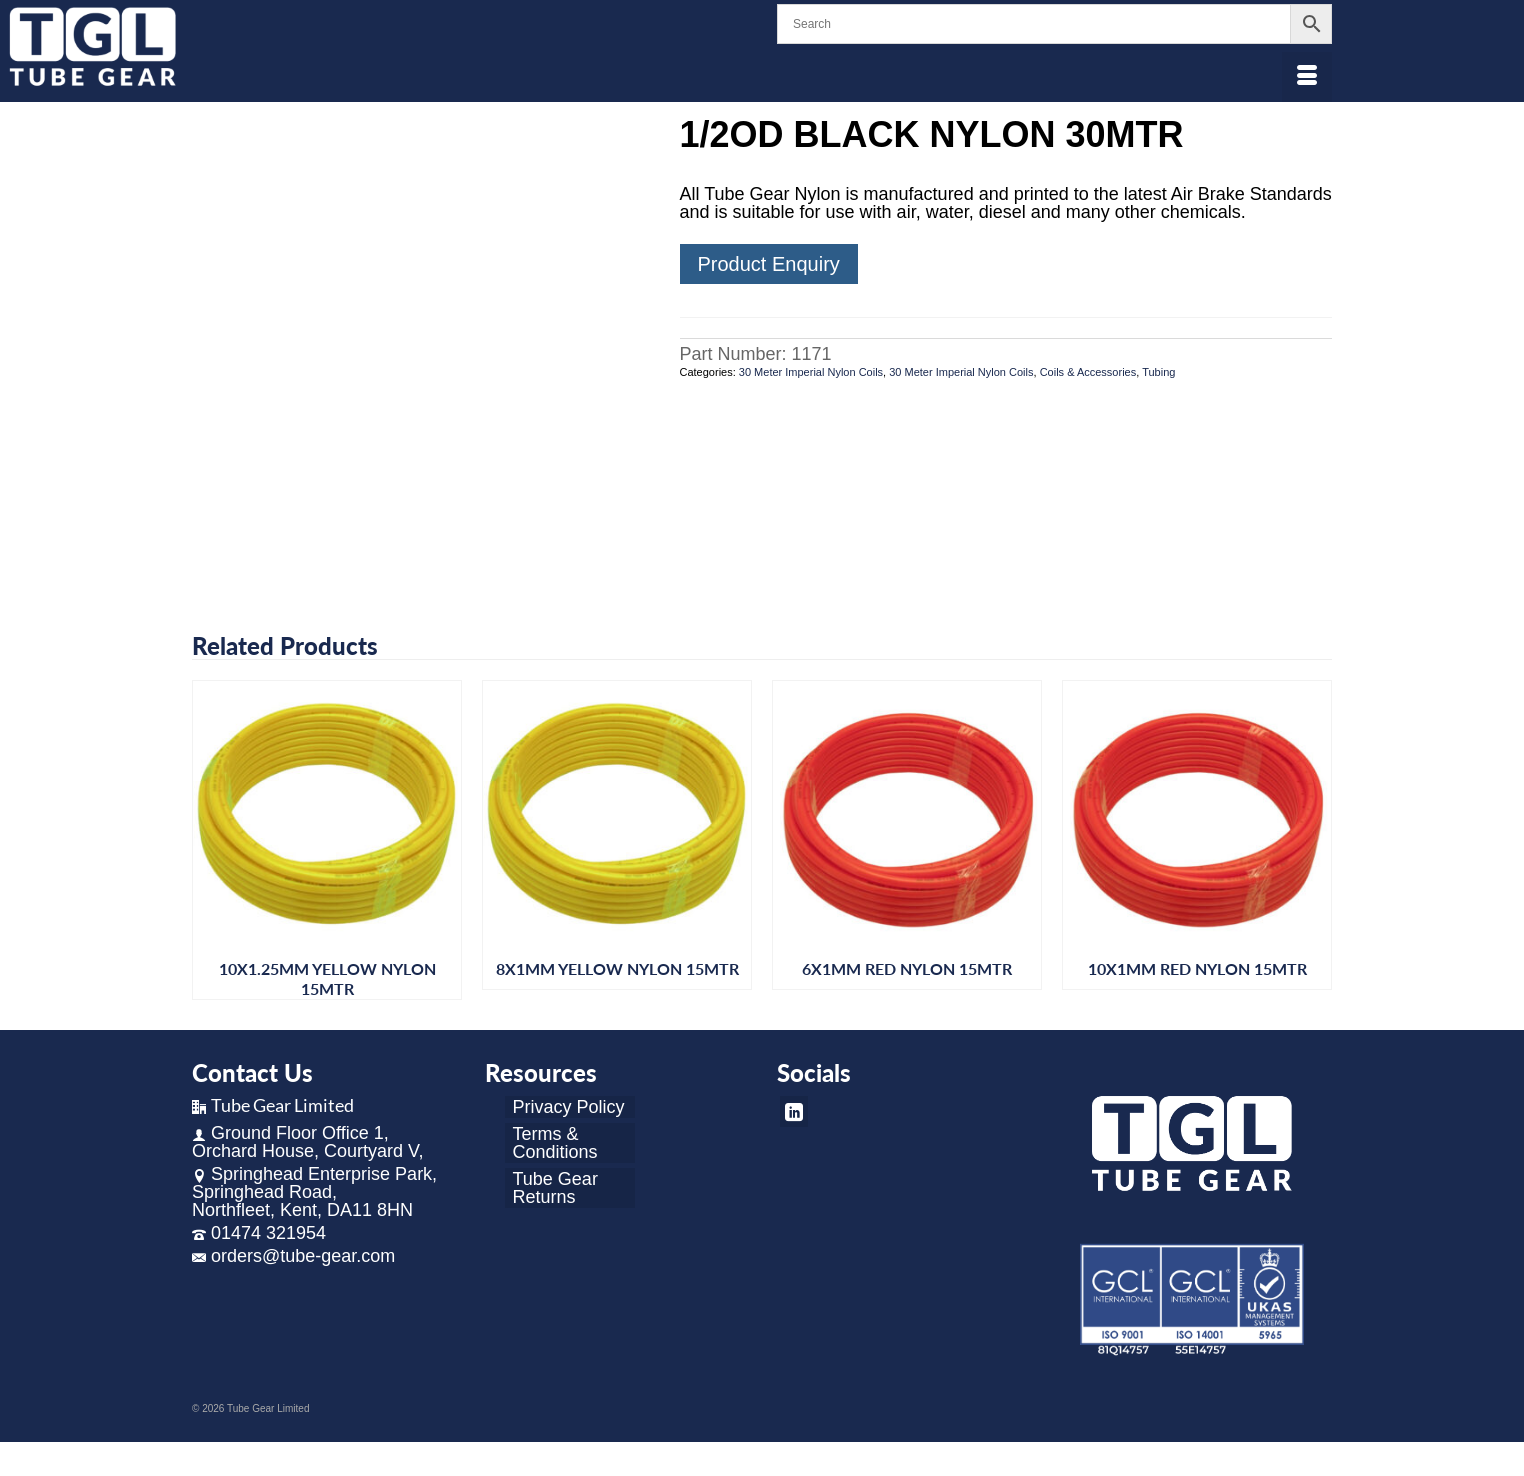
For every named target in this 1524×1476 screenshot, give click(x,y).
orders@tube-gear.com (293, 1256)
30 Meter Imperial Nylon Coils (811, 372)
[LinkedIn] (794, 1111)
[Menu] (1307, 77)
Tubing (1158, 372)
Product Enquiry (769, 264)
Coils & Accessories (1088, 372)
